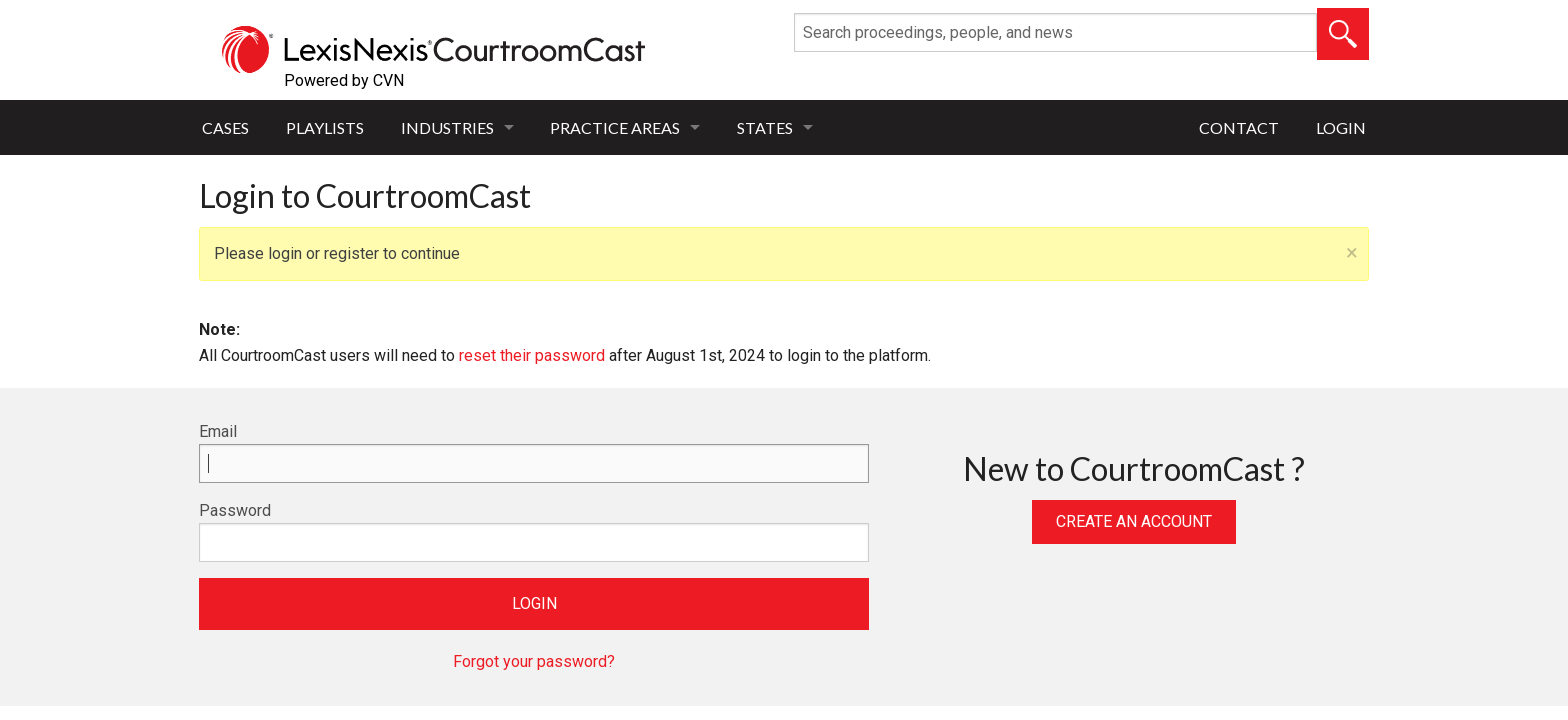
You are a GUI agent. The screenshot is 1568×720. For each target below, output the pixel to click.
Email (218, 431)
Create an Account (1134, 521)
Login (1341, 127)
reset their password (532, 355)
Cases (225, 127)
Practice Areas (615, 127)
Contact (1239, 127)
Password (235, 510)
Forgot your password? (534, 661)
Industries (447, 127)
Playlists (325, 127)
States (765, 127)
